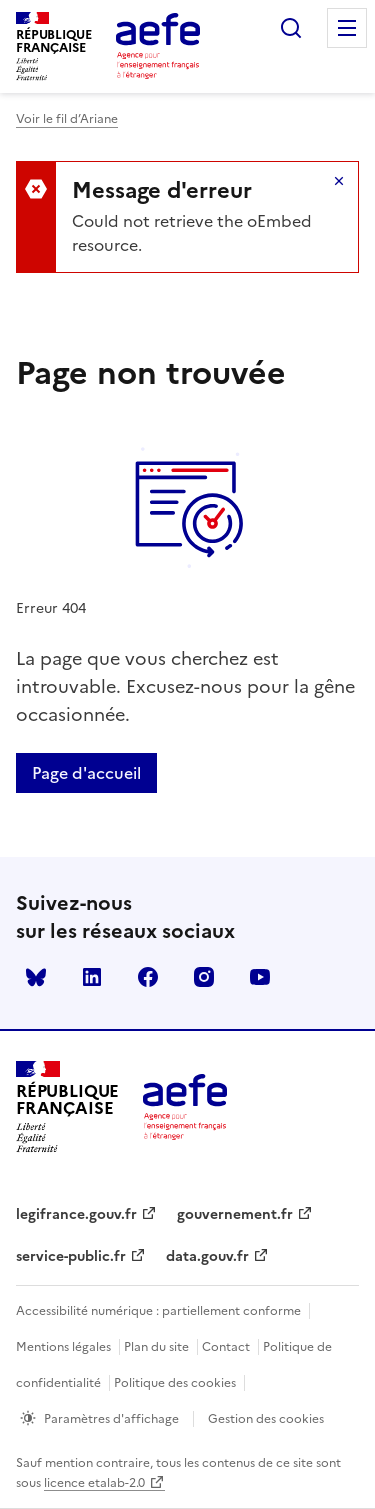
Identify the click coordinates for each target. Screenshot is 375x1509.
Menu (347, 28)
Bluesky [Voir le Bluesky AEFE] (36, 977)
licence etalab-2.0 (94, 1483)
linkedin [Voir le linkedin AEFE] (92, 977)
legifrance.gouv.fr (76, 1214)
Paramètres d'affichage (111, 1419)
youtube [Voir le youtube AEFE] (260, 977)
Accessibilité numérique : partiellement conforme (158, 1311)
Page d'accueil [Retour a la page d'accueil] (86, 773)
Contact (226, 1347)
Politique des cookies (175, 1383)
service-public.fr (71, 1256)
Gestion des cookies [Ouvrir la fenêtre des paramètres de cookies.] (266, 1419)
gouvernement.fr (235, 1214)
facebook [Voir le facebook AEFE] (148, 977)
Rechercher (291, 28)
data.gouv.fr (207, 1256)
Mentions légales (63, 1347)
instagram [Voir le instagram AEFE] (204, 977)
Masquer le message (339, 181)
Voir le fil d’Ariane (67, 119)
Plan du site (156, 1347)
